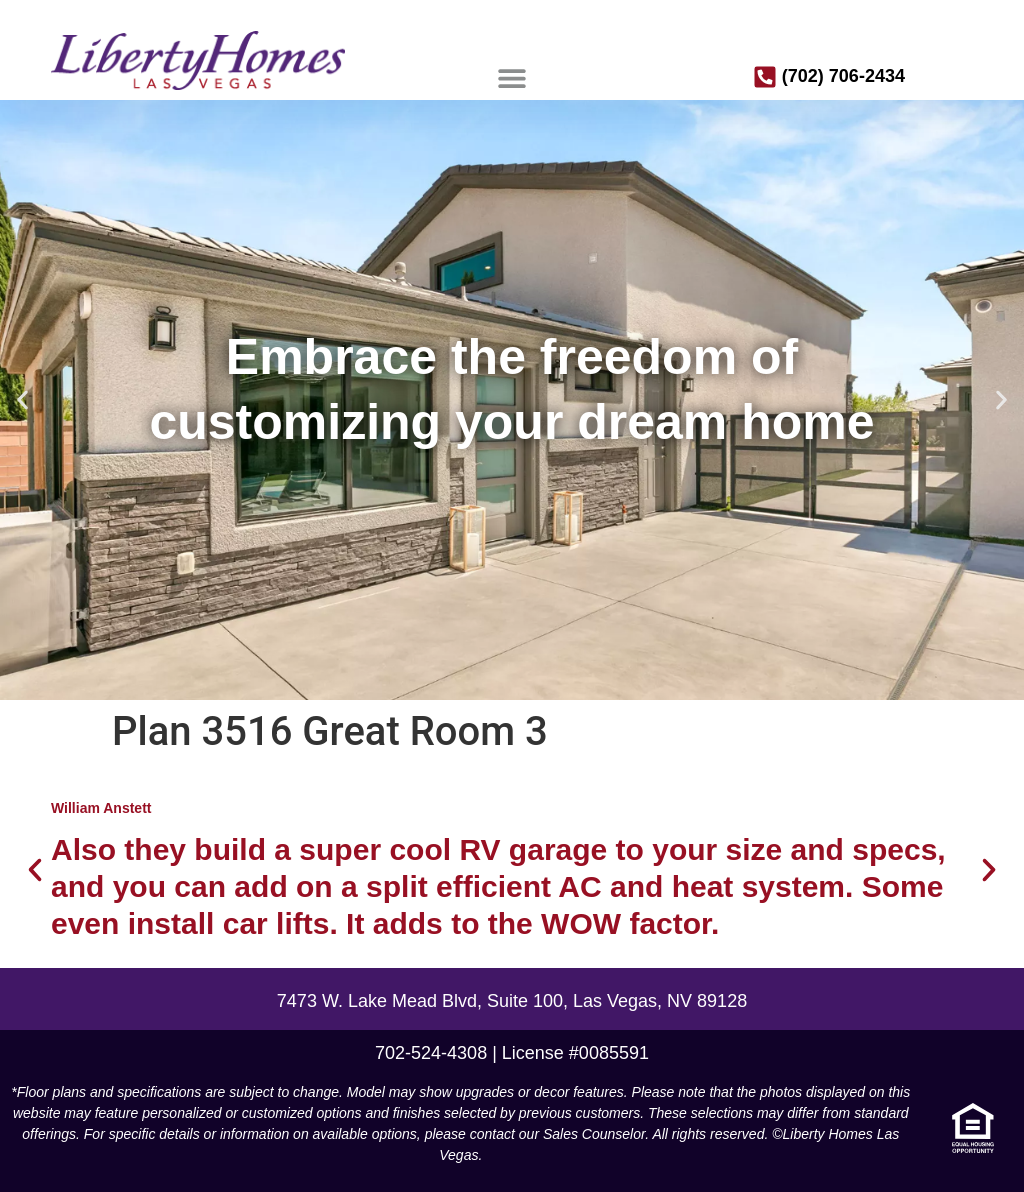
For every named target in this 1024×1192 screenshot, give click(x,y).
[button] (512, 77)
